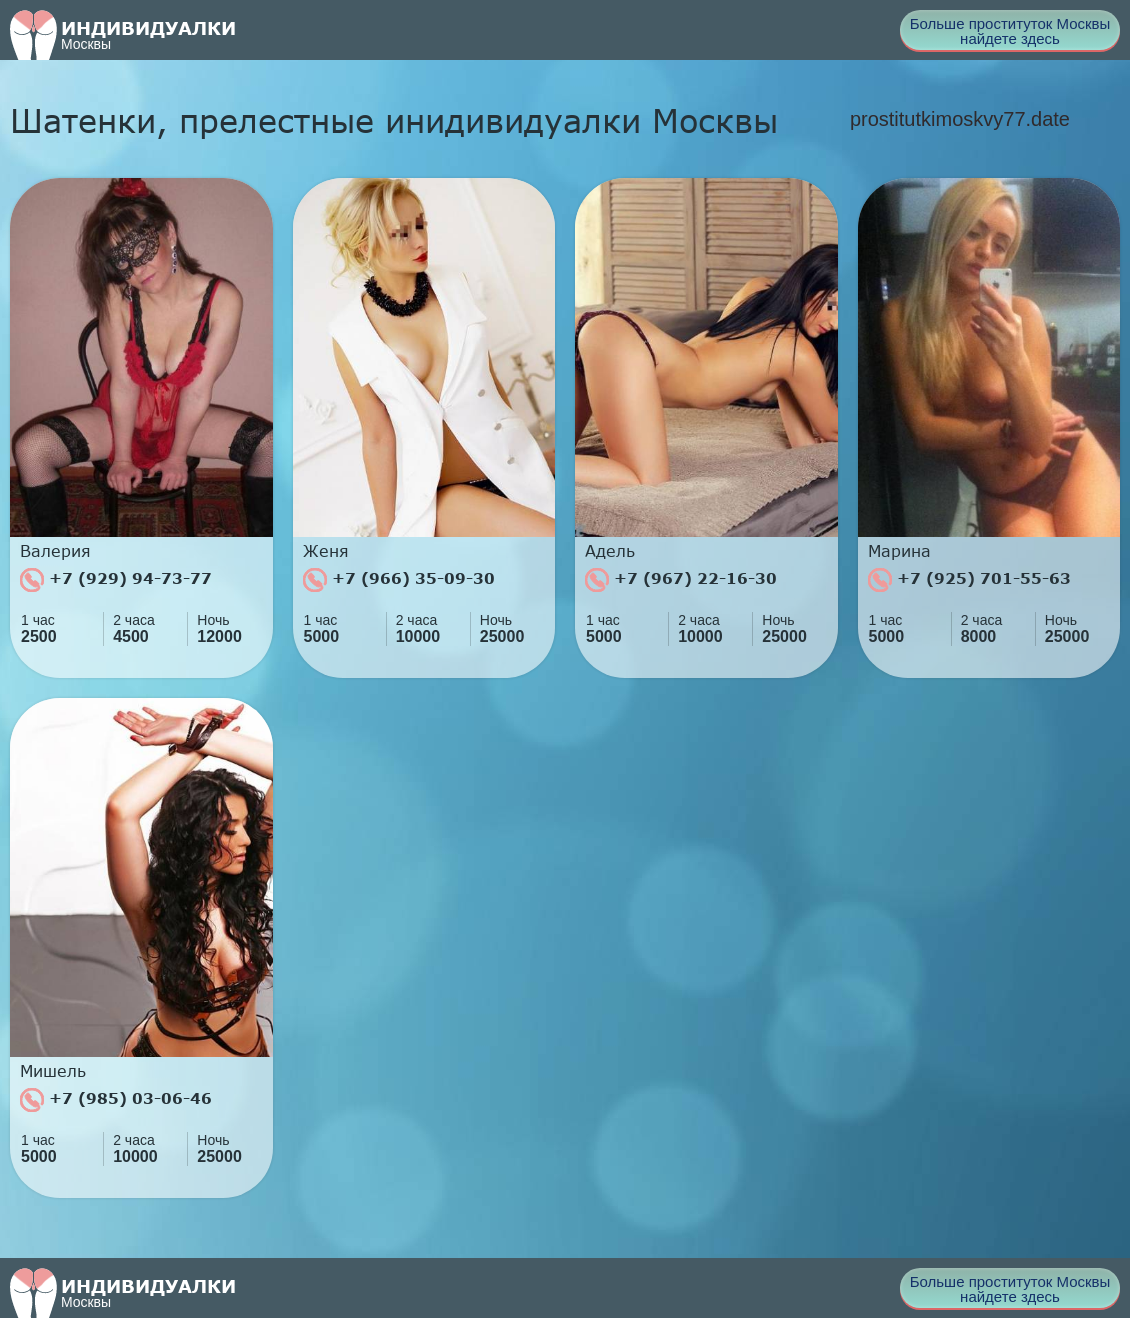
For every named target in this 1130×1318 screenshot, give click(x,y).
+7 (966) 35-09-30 (399, 580)
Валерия (55, 551)
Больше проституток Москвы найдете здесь (1010, 31)
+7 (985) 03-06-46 (116, 1100)
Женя (326, 551)
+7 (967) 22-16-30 (681, 580)
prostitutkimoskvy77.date (960, 119)
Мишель (53, 1071)
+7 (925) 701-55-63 (969, 580)
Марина (899, 551)
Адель (610, 551)
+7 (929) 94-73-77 (116, 580)
